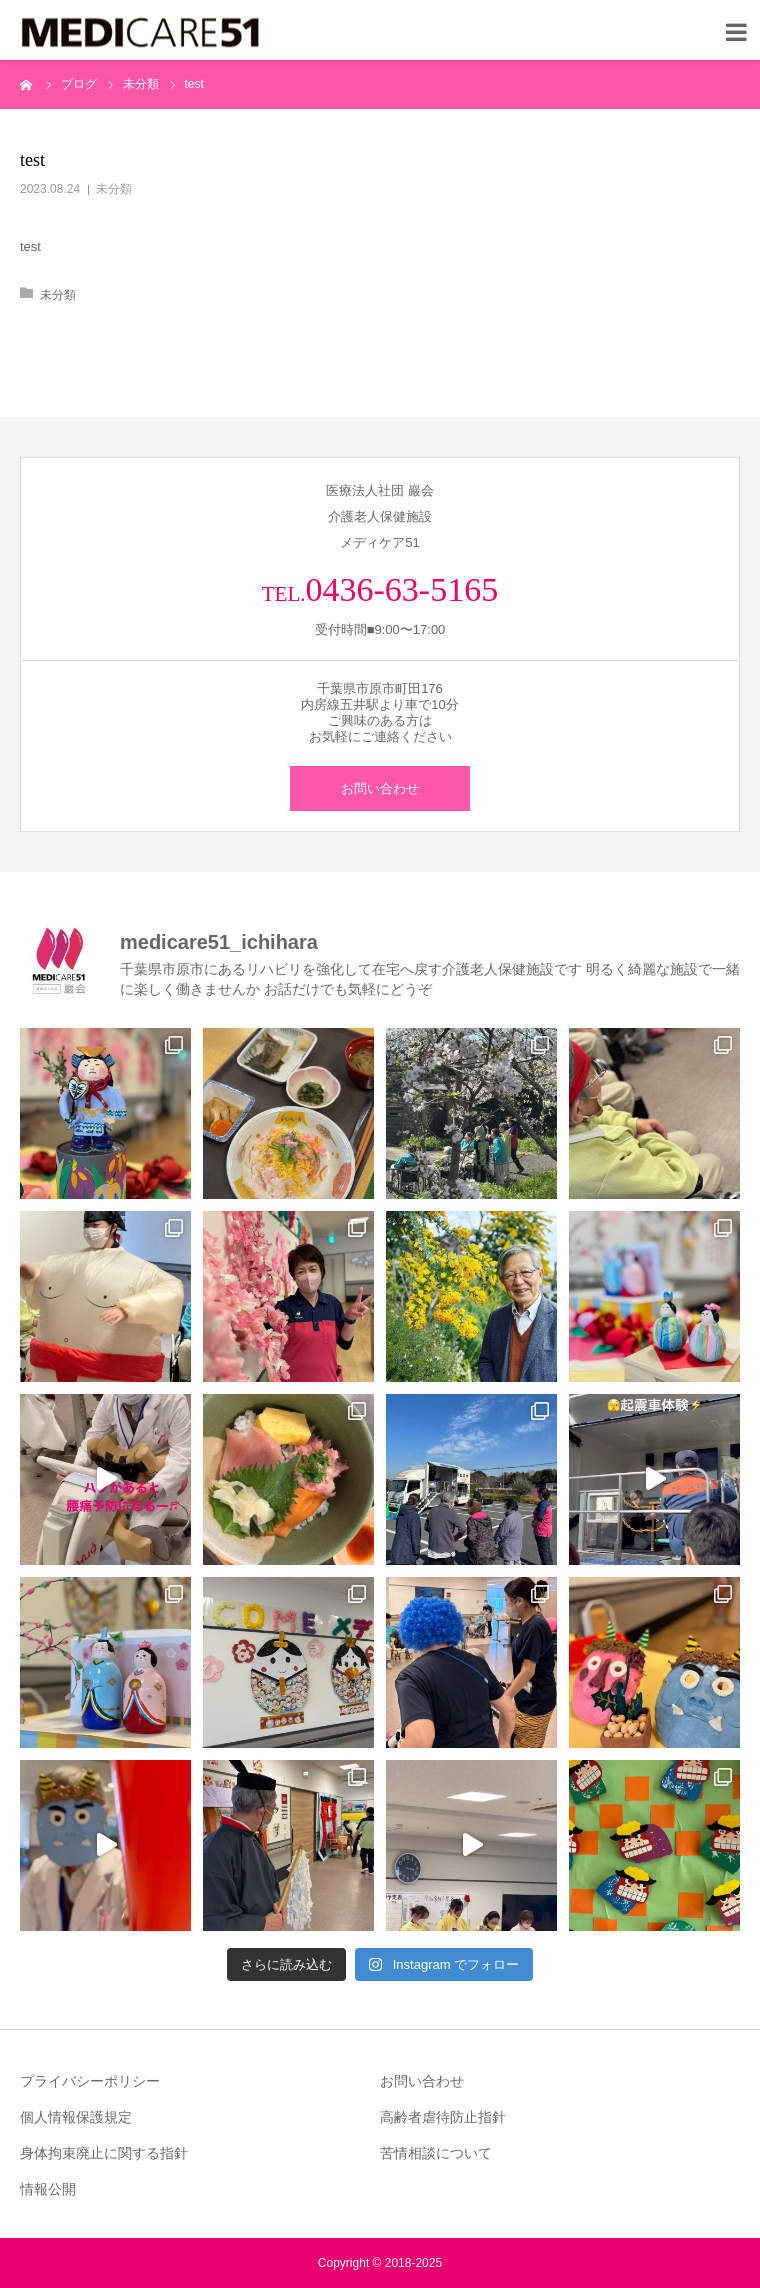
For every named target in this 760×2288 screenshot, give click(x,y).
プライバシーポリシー (90, 2081)
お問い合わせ (380, 788)
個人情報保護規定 (76, 2117)
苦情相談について (436, 2153)
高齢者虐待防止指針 (443, 2117)
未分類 (114, 189)
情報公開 (48, 2189)
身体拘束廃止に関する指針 (104, 2153)
